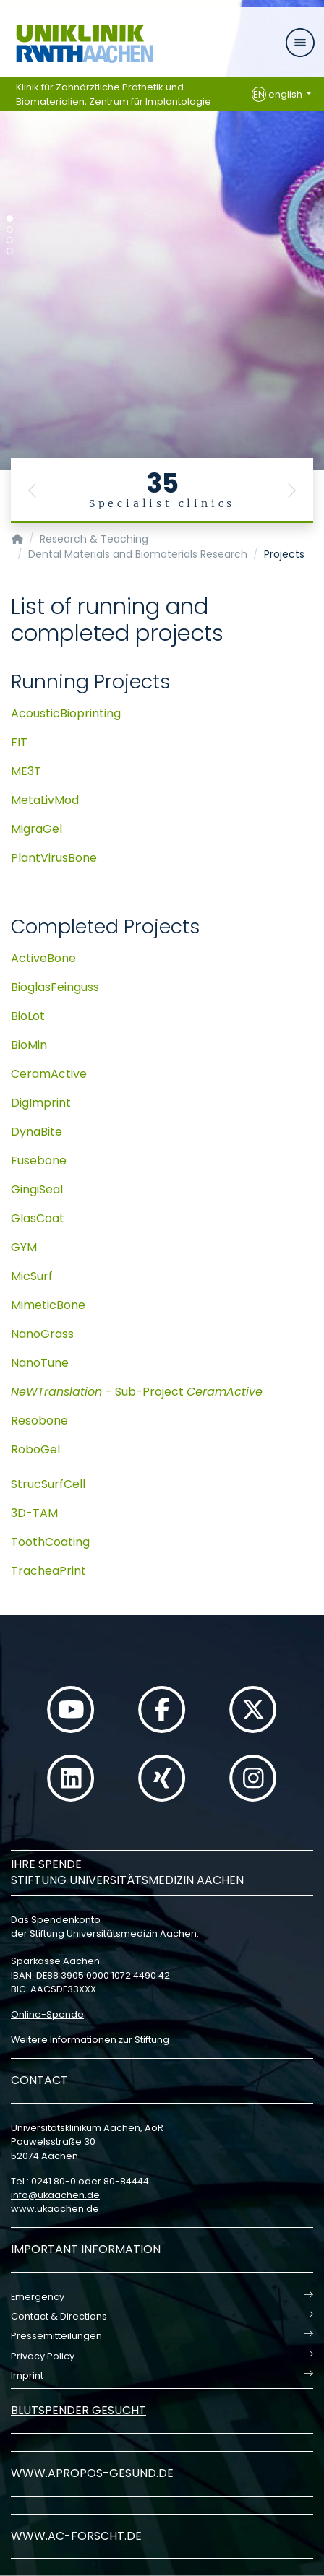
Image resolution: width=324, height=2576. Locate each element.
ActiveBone (43, 958)
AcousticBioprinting (66, 713)
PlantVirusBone (54, 858)
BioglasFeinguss (55, 987)
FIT (19, 742)
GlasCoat (37, 1218)
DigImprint (41, 1102)
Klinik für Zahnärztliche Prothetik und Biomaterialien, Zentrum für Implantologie (113, 94)
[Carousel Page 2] (10, 229)
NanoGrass (42, 1334)
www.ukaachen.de (55, 2209)
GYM (24, 1247)
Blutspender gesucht (78, 2410)
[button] (32, 490)
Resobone (39, 1420)
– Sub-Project (137, 1391)
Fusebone (39, 1160)
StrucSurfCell (48, 1484)
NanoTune (40, 1362)
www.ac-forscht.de (76, 2536)
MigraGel (36, 829)
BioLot (28, 1016)
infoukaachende (55, 2195)
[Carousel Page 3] (10, 240)
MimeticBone (48, 1305)
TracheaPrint (48, 1571)
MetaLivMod (45, 800)
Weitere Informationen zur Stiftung (90, 2039)
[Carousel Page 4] (10, 251)
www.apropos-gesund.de (92, 2473)
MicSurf (32, 1276)
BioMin (29, 1045)
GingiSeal (37, 1189)
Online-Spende (47, 2014)
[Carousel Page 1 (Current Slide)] (10, 218)
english (278, 95)
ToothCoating (50, 1542)
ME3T (26, 771)
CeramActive (49, 1074)
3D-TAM (34, 1513)
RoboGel (35, 1449)
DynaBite (36, 1131)
